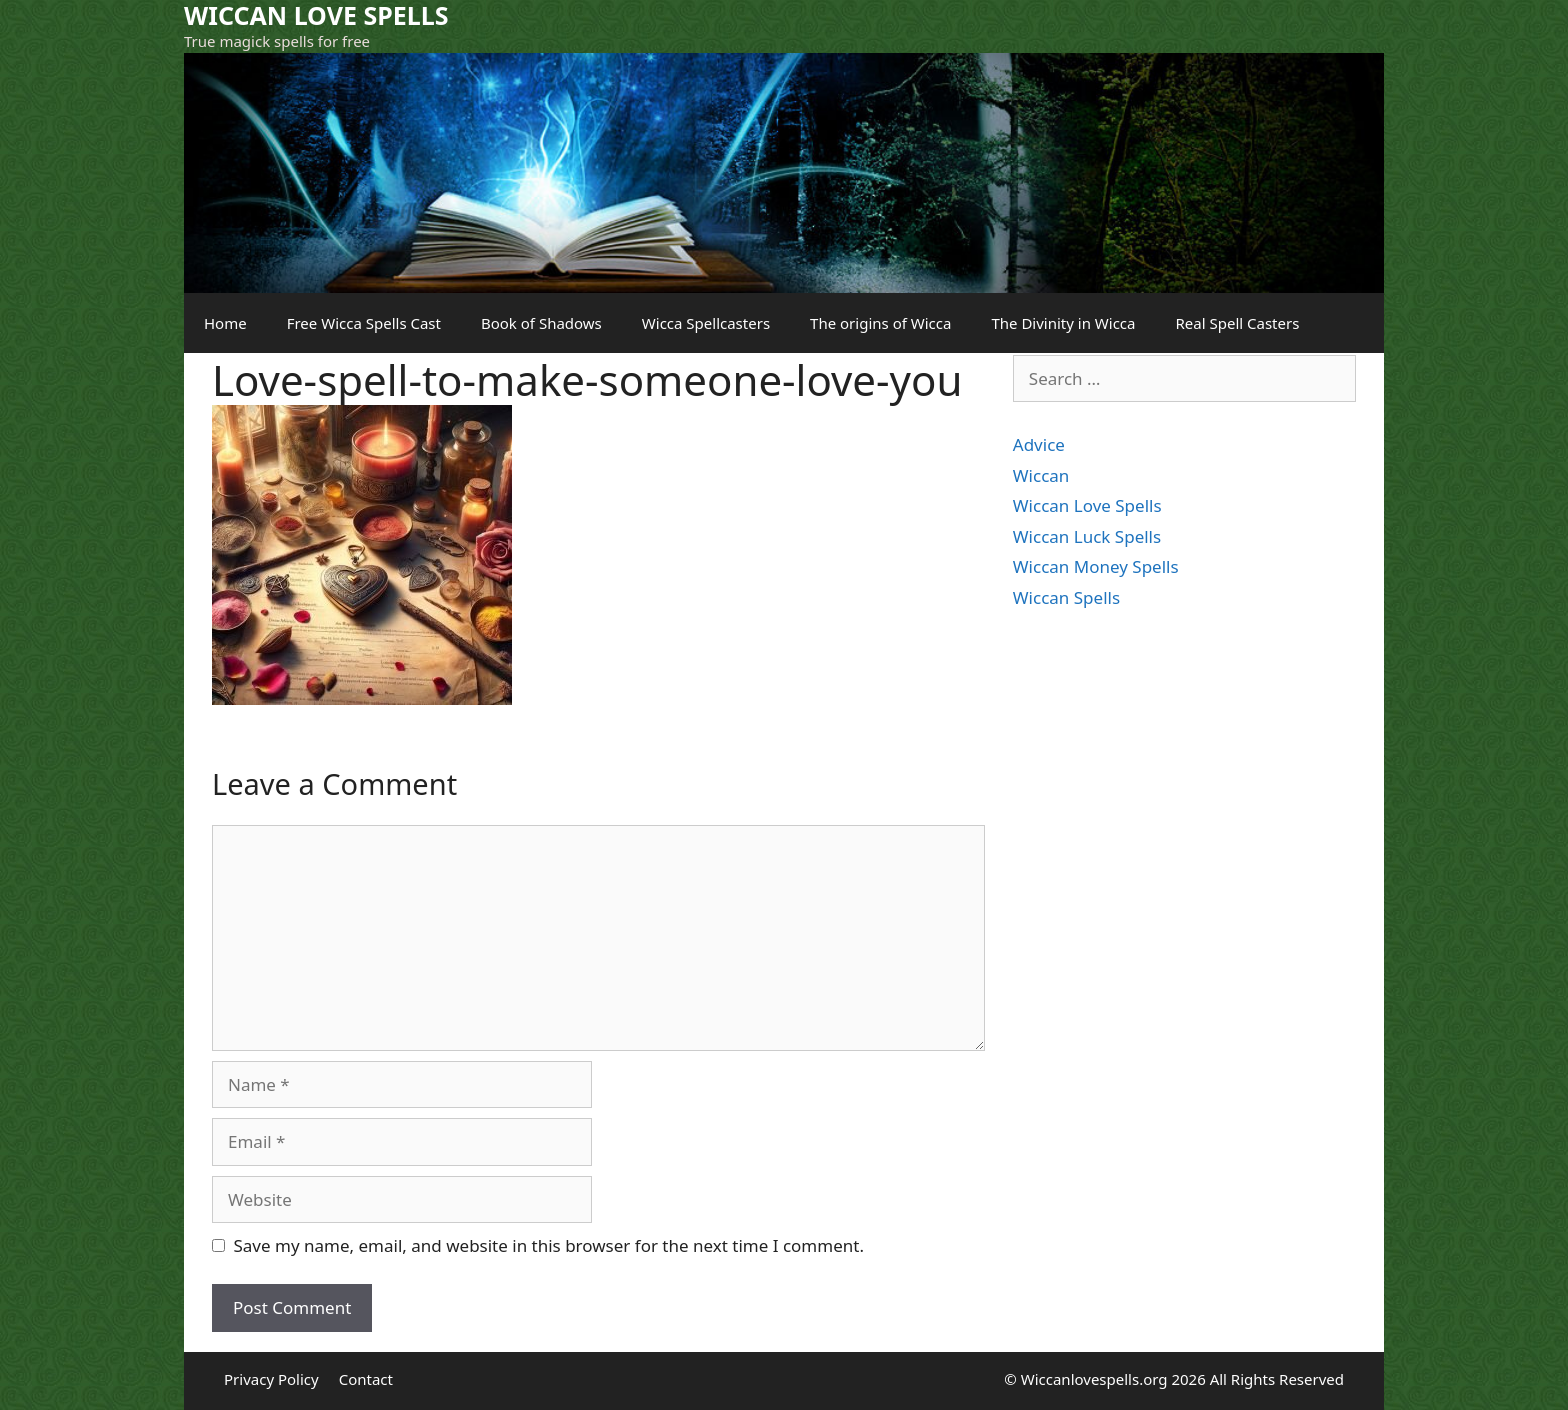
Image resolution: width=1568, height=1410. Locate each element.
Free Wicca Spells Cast (364, 323)
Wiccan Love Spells (1087, 505)
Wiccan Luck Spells (1087, 536)
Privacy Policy (271, 1379)
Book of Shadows (541, 323)
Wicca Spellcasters (706, 323)
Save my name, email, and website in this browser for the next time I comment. (549, 1245)
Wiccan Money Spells (1096, 566)
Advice (1039, 444)
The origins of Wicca (880, 323)
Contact (366, 1379)
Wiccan (1041, 475)
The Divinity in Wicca (1063, 323)
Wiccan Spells (1066, 597)
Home (225, 323)
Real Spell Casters (1237, 323)
